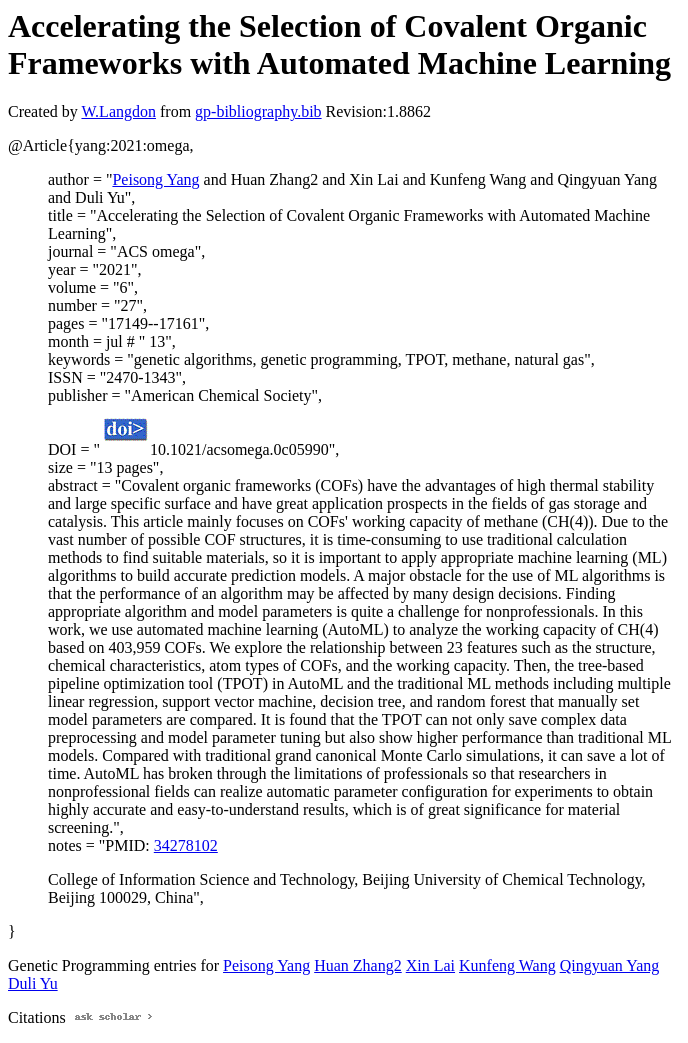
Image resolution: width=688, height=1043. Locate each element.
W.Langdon (118, 111)
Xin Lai (430, 965)
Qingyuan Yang (610, 965)
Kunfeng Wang (507, 965)
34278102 (186, 845)
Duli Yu (33, 983)
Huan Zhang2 (358, 965)
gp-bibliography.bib (258, 111)
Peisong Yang (155, 179)
